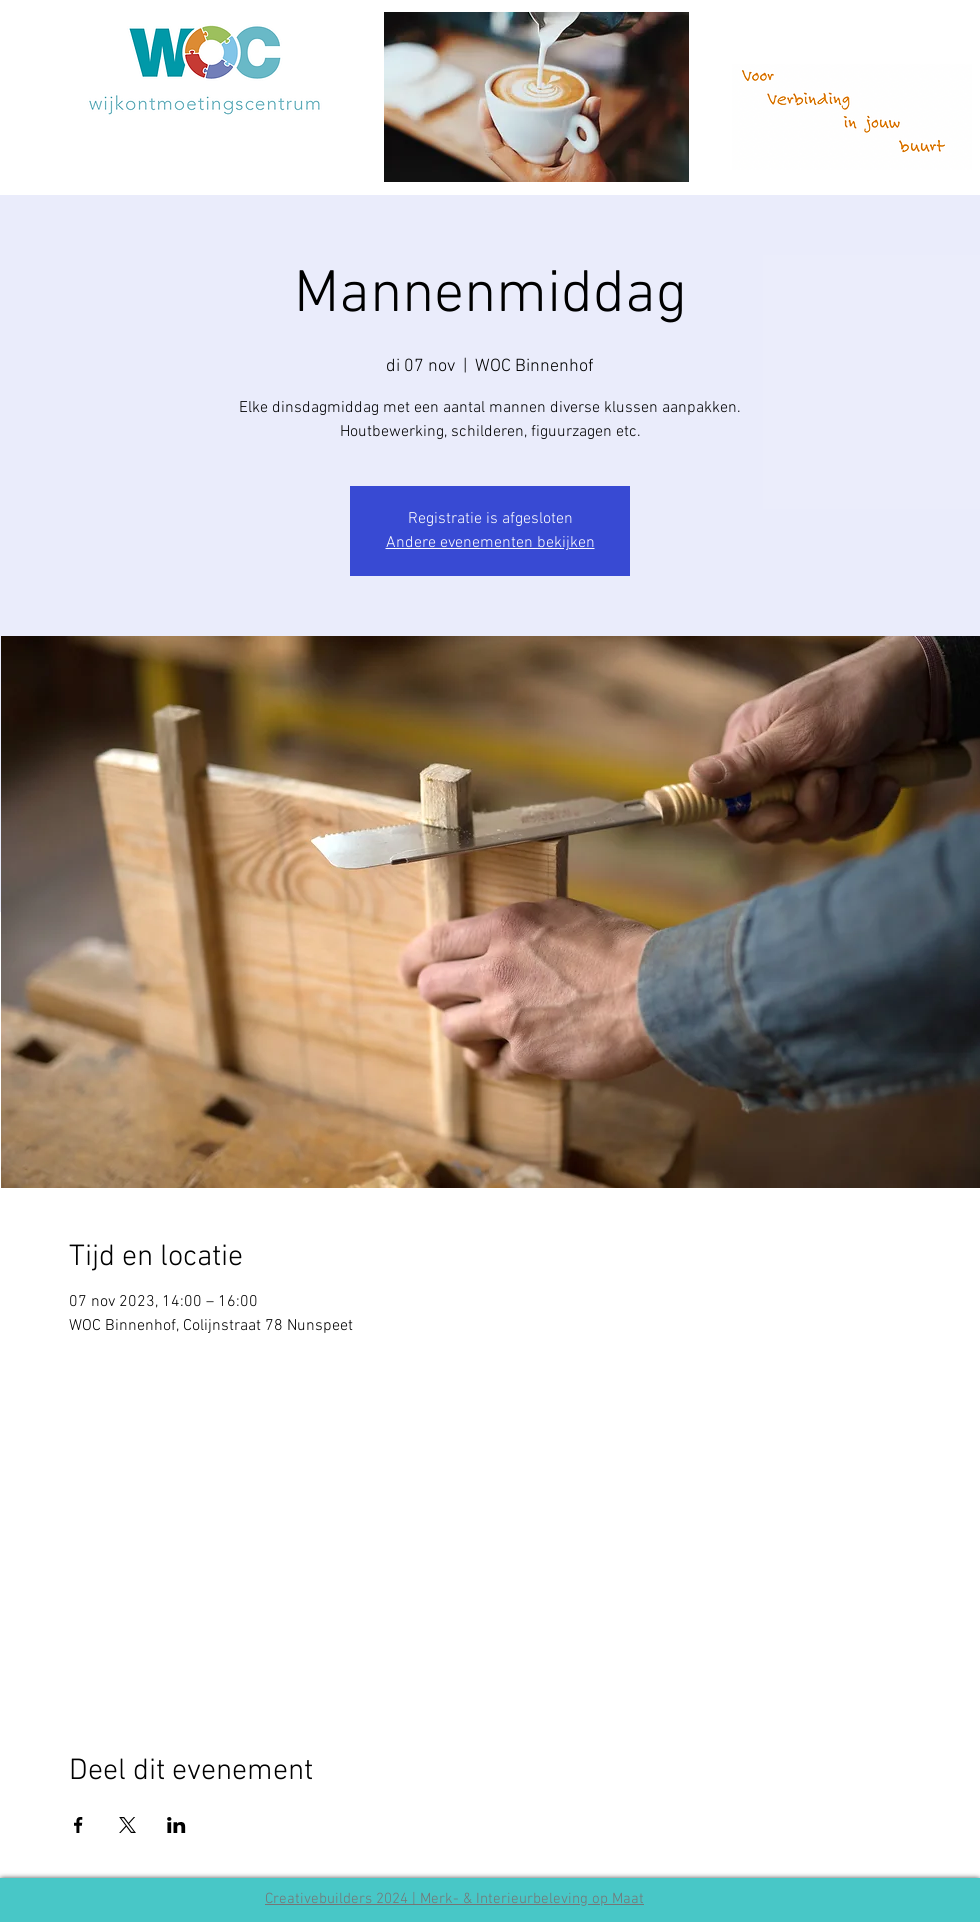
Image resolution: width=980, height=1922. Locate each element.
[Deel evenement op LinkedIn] (176, 1825)
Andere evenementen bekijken (490, 543)
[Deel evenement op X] (127, 1825)
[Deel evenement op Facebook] (78, 1825)
